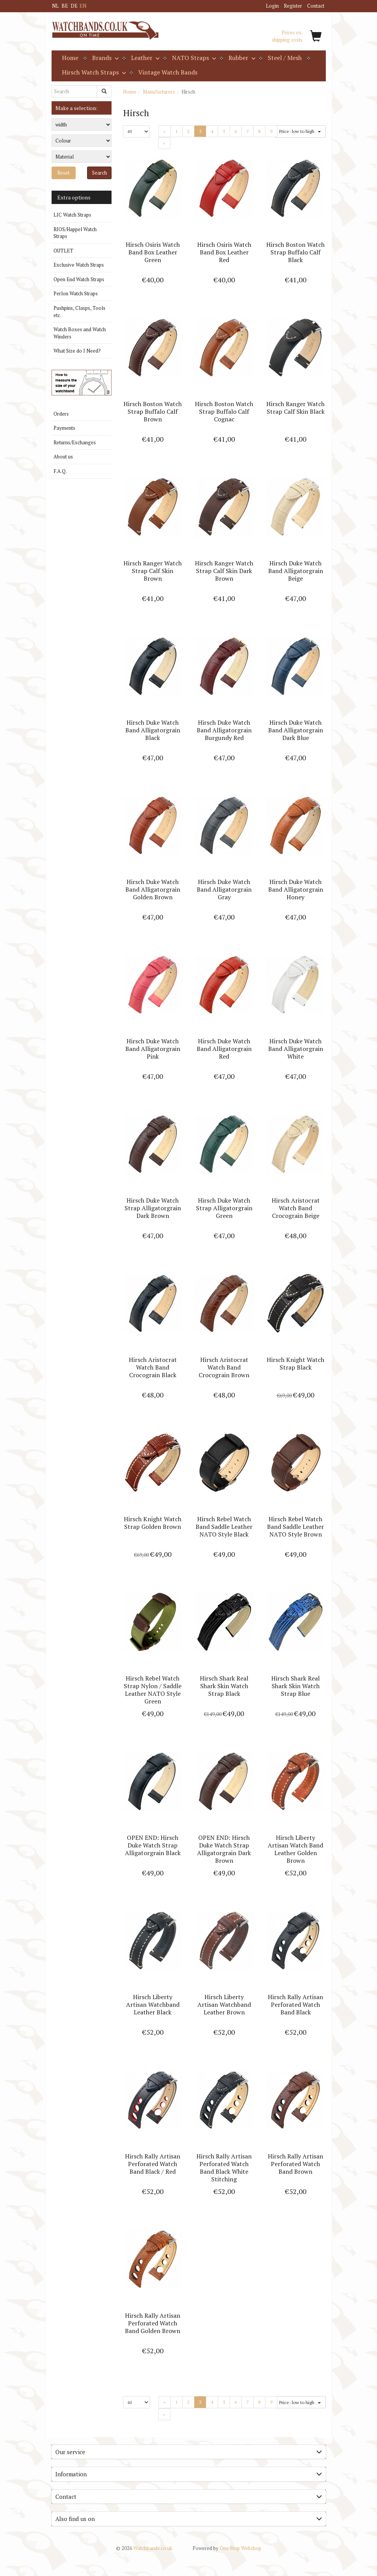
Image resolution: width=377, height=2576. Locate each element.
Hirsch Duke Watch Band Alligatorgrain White (295, 1049)
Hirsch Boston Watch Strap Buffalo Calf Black (295, 252)
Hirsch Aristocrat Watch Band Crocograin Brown (224, 1367)
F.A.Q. (60, 471)
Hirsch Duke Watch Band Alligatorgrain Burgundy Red (224, 730)
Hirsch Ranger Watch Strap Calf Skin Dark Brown (224, 571)
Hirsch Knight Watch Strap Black (295, 1363)
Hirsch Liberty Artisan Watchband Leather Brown (224, 2004)
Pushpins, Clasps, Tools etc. (79, 311)
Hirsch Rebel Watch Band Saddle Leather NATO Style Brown (295, 1526)
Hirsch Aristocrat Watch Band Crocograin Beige (296, 1208)
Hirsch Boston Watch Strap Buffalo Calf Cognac (224, 411)
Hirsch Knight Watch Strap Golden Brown (152, 1523)
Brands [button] (104, 57)
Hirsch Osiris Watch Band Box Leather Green (153, 252)
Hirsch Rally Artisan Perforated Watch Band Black (295, 2004)
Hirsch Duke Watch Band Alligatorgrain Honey (295, 889)
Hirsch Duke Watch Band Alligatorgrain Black (152, 730)
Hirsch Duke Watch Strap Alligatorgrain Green (224, 1208)
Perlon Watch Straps (75, 293)
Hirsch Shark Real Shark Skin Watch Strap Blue (295, 1686)
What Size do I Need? (77, 350)
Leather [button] (144, 57)
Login (272, 5)
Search (99, 172)
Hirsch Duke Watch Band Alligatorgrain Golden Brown (152, 889)
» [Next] (166, 142)
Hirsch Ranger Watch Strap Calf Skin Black (295, 408)
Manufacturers (159, 91)
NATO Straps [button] (193, 57)
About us (63, 456)
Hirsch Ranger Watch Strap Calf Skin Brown (152, 571)
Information (188, 2474)
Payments (64, 427)
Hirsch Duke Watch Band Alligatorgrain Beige (295, 571)
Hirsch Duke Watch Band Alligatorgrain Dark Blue (295, 730)
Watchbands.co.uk (144, 2548)
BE (64, 5)
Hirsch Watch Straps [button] (93, 72)
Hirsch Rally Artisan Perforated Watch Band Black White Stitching (224, 2167)
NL (55, 5)
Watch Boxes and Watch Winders (79, 333)
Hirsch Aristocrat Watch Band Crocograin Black (153, 1367)
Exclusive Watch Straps (78, 264)
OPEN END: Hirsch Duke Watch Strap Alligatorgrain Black (153, 1845)
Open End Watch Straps (78, 279)
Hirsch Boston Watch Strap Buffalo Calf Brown (152, 411)
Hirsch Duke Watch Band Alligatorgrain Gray (224, 889)
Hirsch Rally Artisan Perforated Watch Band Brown (295, 2164)
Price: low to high (300, 131)
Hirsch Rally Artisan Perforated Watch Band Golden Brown (152, 2323)
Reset (63, 172)
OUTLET (63, 250)
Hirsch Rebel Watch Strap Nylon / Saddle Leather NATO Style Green (152, 1689)
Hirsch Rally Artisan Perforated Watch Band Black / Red (152, 2164)
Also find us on (188, 2519)
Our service (188, 2452)
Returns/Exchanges (74, 442)
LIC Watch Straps (72, 214)
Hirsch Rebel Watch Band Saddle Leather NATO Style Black (224, 1526)
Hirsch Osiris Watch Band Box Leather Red (224, 252)
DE (74, 5)
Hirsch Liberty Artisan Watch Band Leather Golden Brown (295, 1849)
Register (293, 5)
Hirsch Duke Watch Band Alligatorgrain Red (224, 1049)
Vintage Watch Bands (167, 72)
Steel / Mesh (285, 57)
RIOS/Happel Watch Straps (75, 233)
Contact (315, 5)
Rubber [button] (241, 57)
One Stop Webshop (227, 2548)
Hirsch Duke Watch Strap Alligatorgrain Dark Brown (153, 1208)
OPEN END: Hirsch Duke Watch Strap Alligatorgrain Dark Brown (224, 1849)
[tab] (189, 2452)
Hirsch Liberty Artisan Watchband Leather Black (153, 2004)
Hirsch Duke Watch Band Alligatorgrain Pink (152, 1049)
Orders (61, 413)
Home (70, 57)
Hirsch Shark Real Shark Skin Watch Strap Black (224, 1686)
